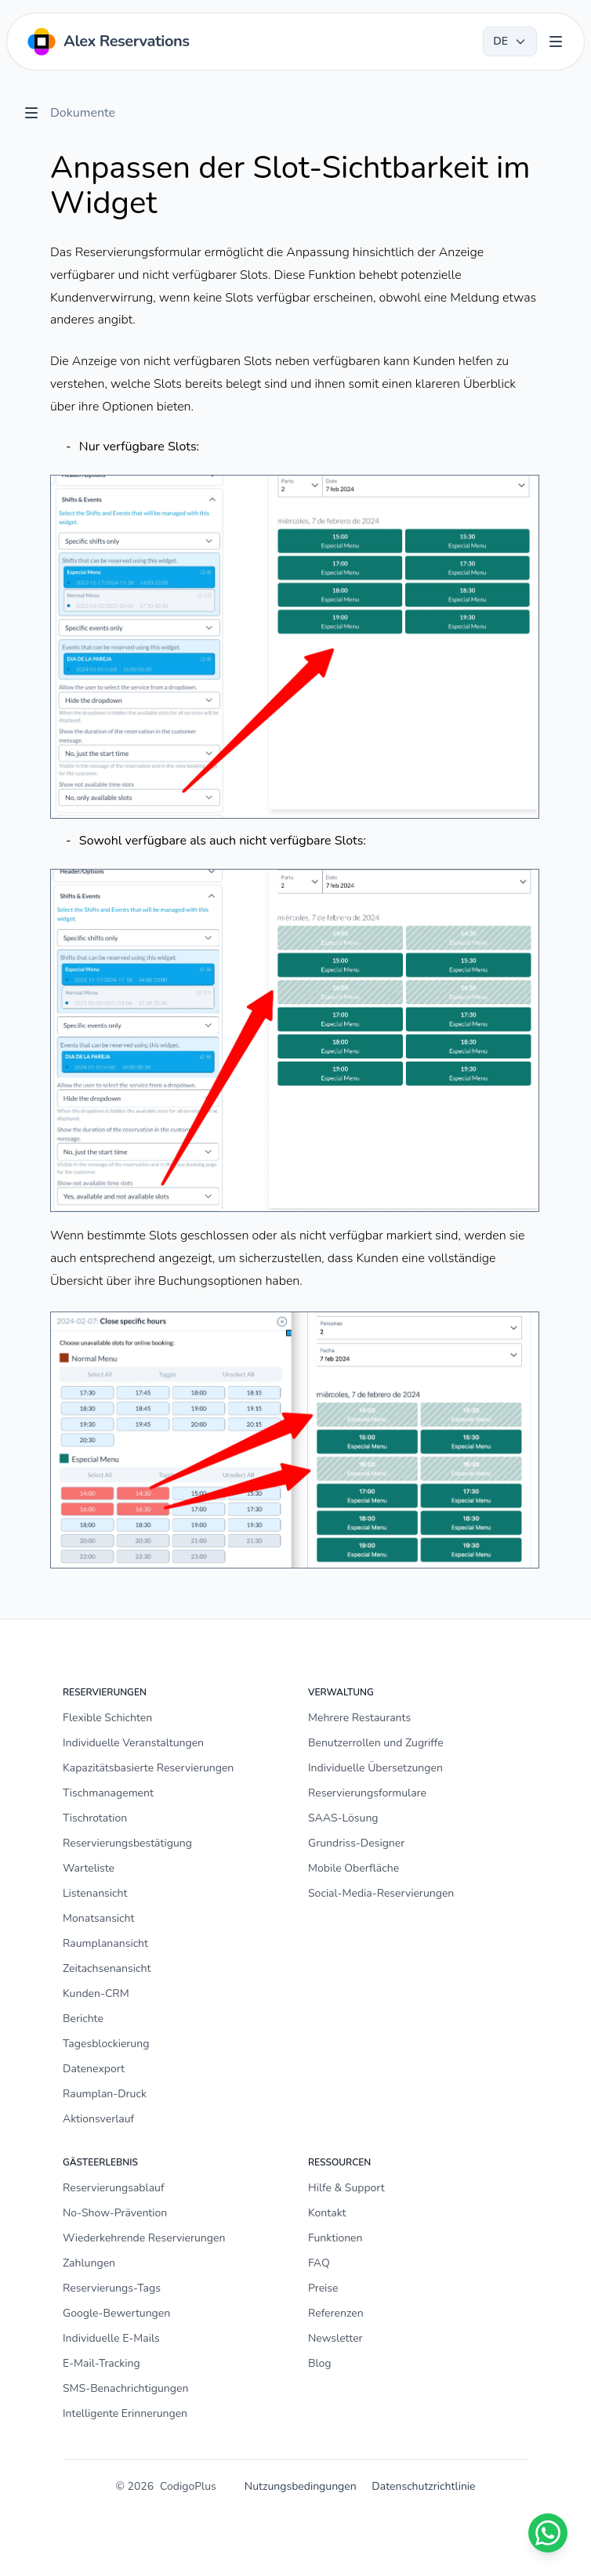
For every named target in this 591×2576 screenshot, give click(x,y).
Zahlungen (89, 2263)
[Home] (107, 41)
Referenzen (336, 2313)
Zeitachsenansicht (106, 1968)
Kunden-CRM (96, 1993)
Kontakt (327, 2212)
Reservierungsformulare (367, 1792)
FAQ (319, 2263)
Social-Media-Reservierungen (381, 1893)
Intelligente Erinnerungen (125, 2413)
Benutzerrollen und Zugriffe (376, 1742)
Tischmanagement (108, 1792)
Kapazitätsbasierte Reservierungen (148, 1767)
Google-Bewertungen (116, 2313)
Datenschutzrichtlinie (423, 2486)
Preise (323, 2288)
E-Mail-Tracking (101, 2363)
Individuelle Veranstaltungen (133, 1742)
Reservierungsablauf (114, 2187)
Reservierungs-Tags (112, 2288)
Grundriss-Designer (356, 1843)
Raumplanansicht (105, 1943)
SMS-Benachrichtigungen (125, 2388)
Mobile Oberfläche (353, 1868)
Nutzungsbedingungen (301, 2486)
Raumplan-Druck (105, 2093)
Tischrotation (95, 1818)
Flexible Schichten (107, 1717)
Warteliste (88, 1868)
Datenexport (94, 2068)
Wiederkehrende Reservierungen (144, 2237)
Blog (320, 2363)
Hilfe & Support (346, 2187)
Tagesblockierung (106, 2043)
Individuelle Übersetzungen (375, 1767)
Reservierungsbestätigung (127, 1843)
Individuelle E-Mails (111, 2338)
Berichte (83, 2018)
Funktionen (335, 2237)
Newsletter (335, 2338)
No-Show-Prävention (115, 2212)
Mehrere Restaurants (359, 1717)
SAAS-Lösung (343, 1818)
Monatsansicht (98, 1918)
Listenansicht (95, 1893)
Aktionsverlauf (98, 2118)
